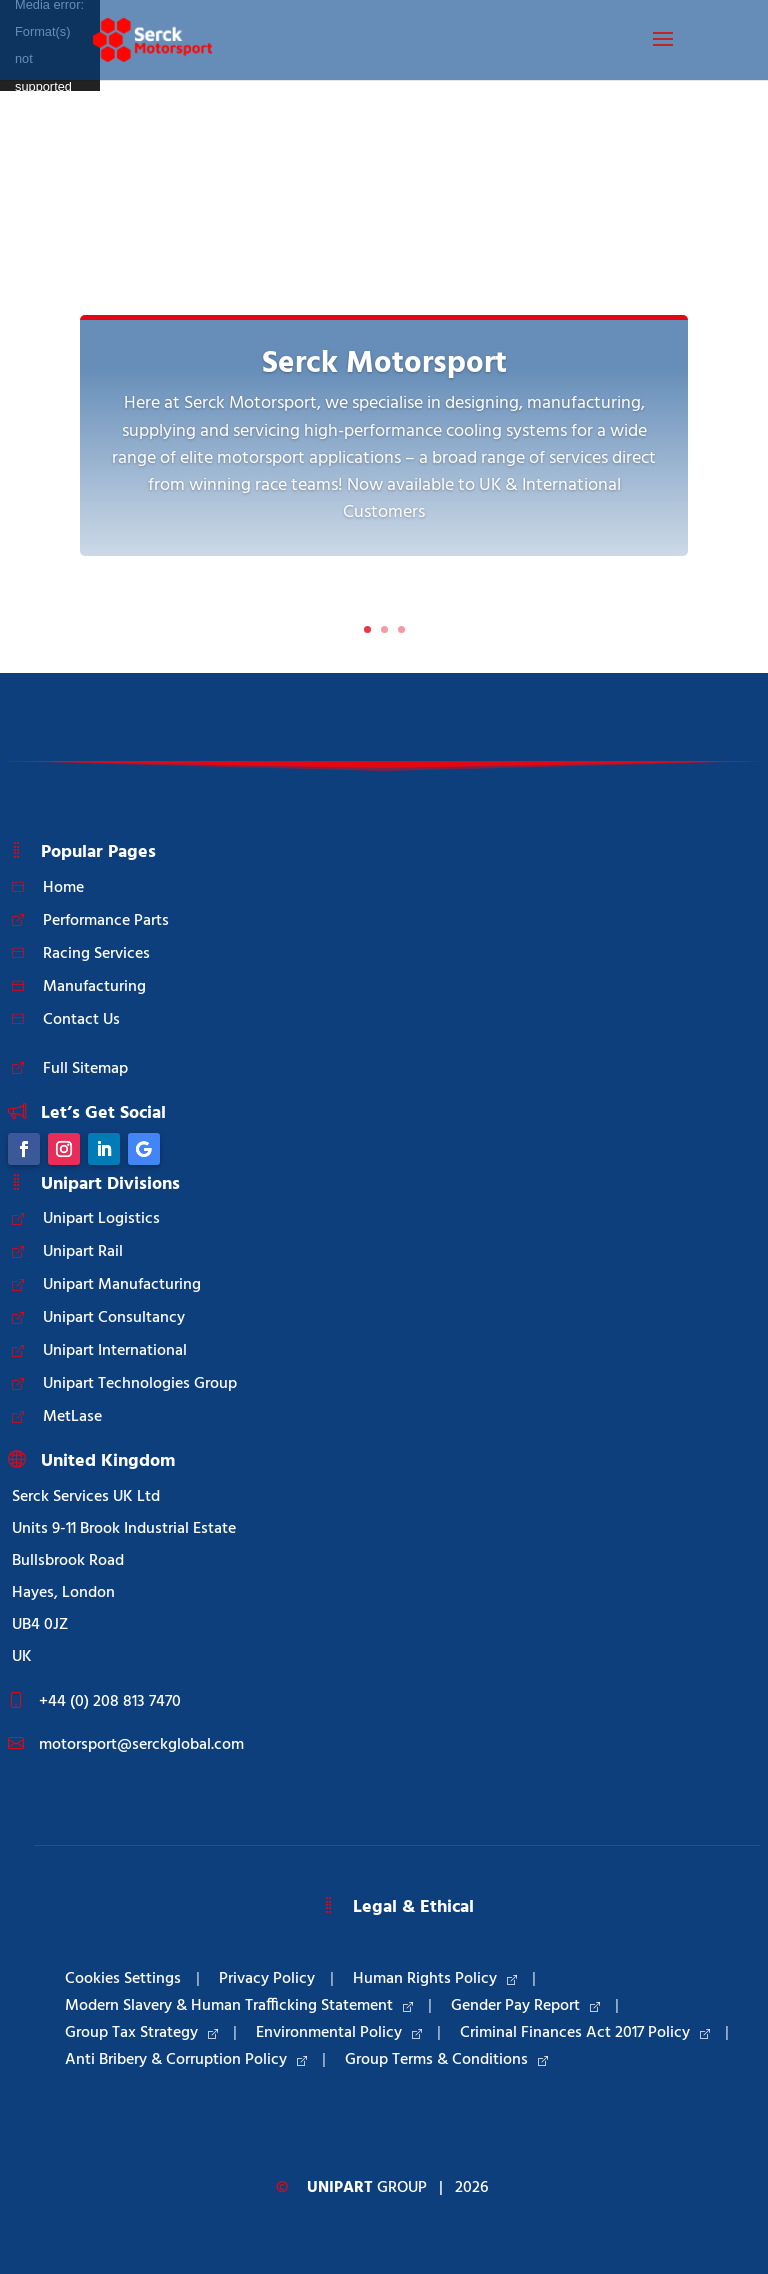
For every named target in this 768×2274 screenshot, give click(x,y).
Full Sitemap (85, 1069)
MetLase (72, 1417)
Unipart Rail (83, 1252)
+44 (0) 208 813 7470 (110, 1702)
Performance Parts (106, 921)
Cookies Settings (123, 1979)
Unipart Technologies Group (140, 1384)
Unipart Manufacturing (122, 1285)
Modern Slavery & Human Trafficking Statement (239, 2006)
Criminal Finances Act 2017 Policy (585, 2033)
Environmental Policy (339, 2033)
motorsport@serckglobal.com (141, 1745)
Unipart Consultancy (114, 1318)
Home (63, 888)
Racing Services (96, 954)
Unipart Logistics (101, 1219)
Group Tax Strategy (141, 2033)
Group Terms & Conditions (446, 2060)
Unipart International (115, 1351)
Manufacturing (94, 987)
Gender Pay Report (525, 2006)
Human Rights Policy (435, 1979)
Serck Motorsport (384, 364)
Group (367, 2188)
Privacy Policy (267, 1979)
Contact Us (81, 1020)
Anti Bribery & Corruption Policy (186, 2060)
